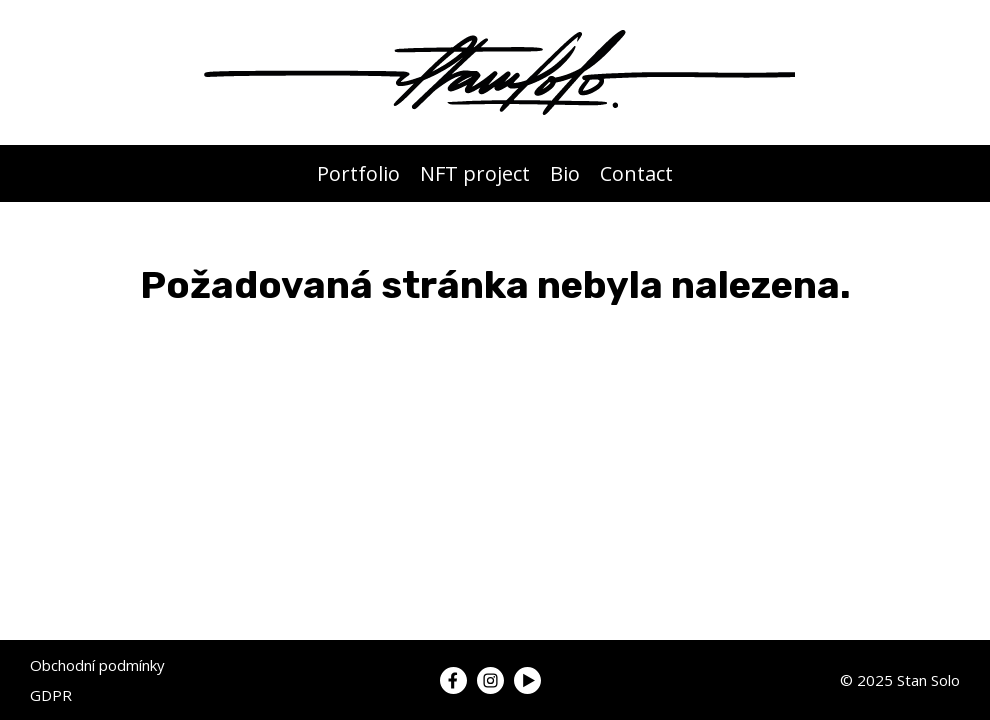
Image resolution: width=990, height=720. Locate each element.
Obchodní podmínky (97, 665)
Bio (565, 173)
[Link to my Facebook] (453, 680)
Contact (636, 173)
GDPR (51, 695)
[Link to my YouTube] (527, 680)
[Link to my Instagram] (490, 680)
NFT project (475, 173)
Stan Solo (928, 680)
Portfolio (358, 173)
